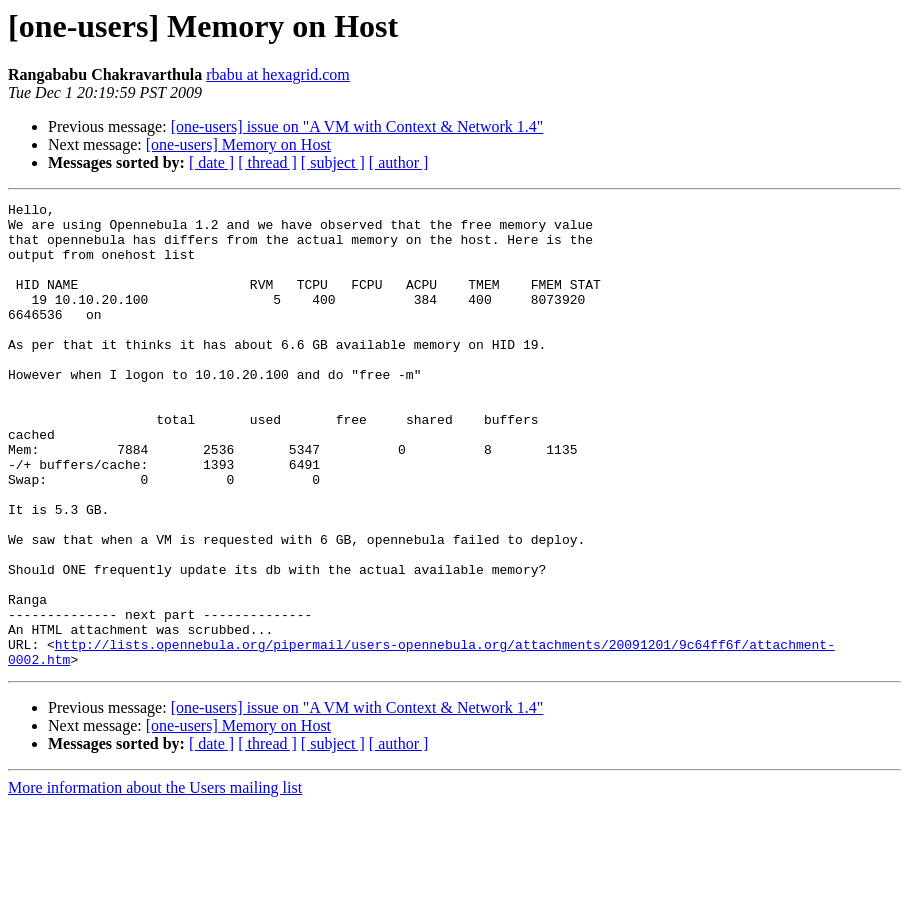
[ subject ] (333, 162)
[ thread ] (267, 162)
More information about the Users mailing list (155, 880)
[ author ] (399, 162)
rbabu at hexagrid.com (278, 74)
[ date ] (211, 162)
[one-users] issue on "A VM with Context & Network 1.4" (357, 126)
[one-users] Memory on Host (238, 144)
